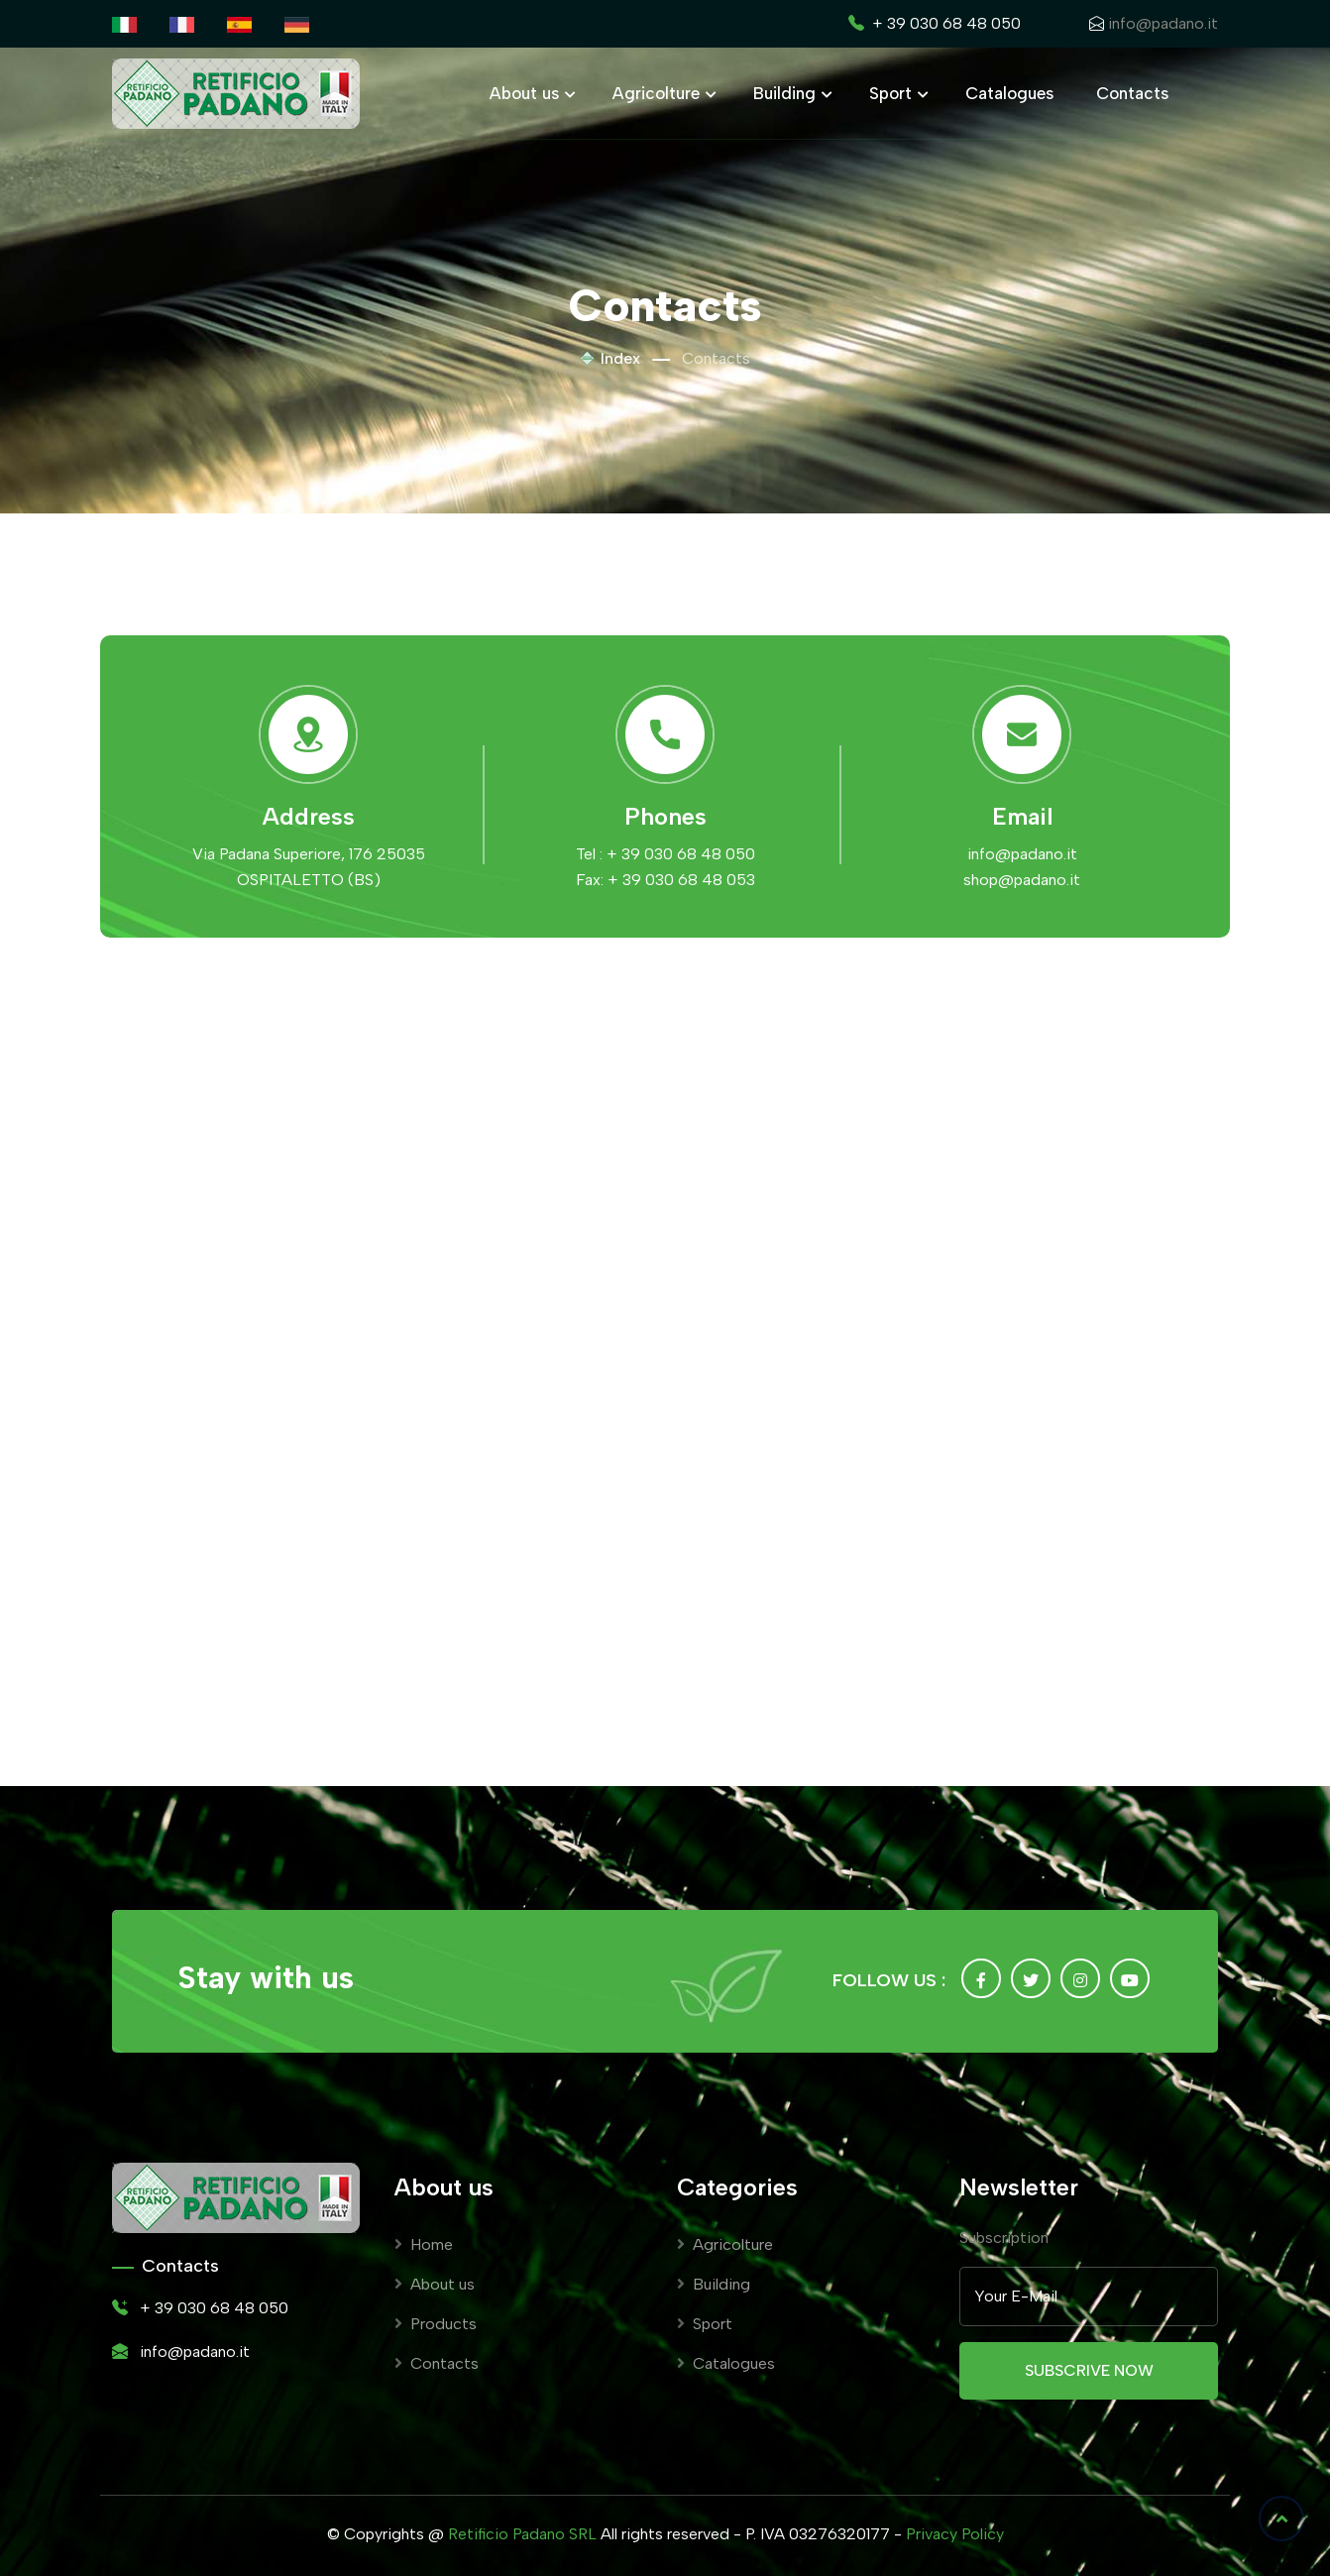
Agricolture (661, 93)
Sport (896, 93)
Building (790, 93)
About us (530, 93)
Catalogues (1009, 93)
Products (435, 2323)
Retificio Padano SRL (522, 2533)
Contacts (1132, 93)
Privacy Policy (955, 2533)
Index (610, 358)
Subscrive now (1089, 2370)
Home (423, 2244)
